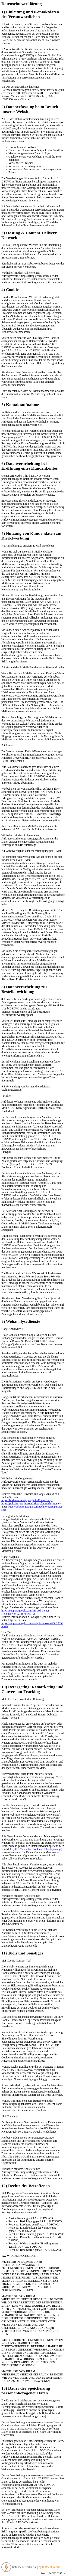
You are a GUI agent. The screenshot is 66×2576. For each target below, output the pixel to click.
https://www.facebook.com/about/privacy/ (37, 1849)
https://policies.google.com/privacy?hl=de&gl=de (29, 1503)
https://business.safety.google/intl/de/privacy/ (26, 1500)
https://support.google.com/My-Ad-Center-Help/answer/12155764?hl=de (25, 1612)
